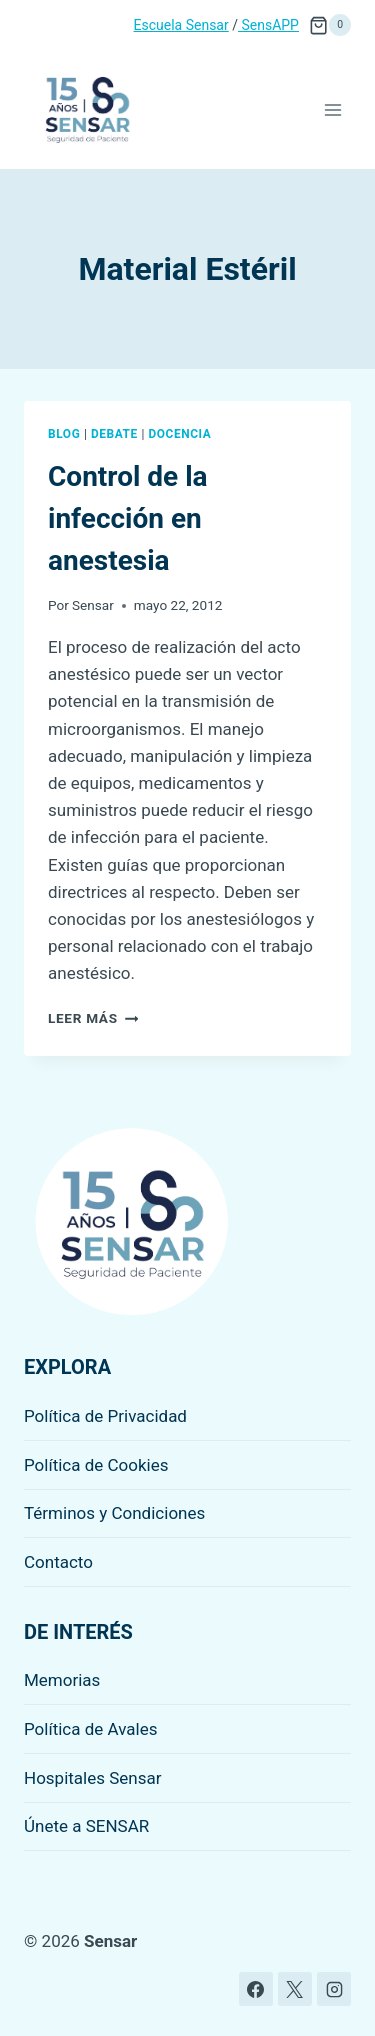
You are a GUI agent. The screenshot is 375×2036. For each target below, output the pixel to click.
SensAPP (268, 25)
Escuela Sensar (181, 25)
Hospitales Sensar (93, 1778)
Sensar (93, 605)
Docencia (179, 434)
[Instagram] (334, 1989)
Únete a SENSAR (86, 1826)
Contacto (58, 1562)
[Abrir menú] (332, 109)
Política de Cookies (96, 1465)
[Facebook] (256, 1989)
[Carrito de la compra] (330, 25)
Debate (114, 434)
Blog (64, 434)
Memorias (62, 1680)
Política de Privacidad (105, 1416)
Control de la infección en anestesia (128, 518)
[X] (295, 1989)
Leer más (93, 1018)
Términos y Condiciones (114, 1513)
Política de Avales (91, 1729)
